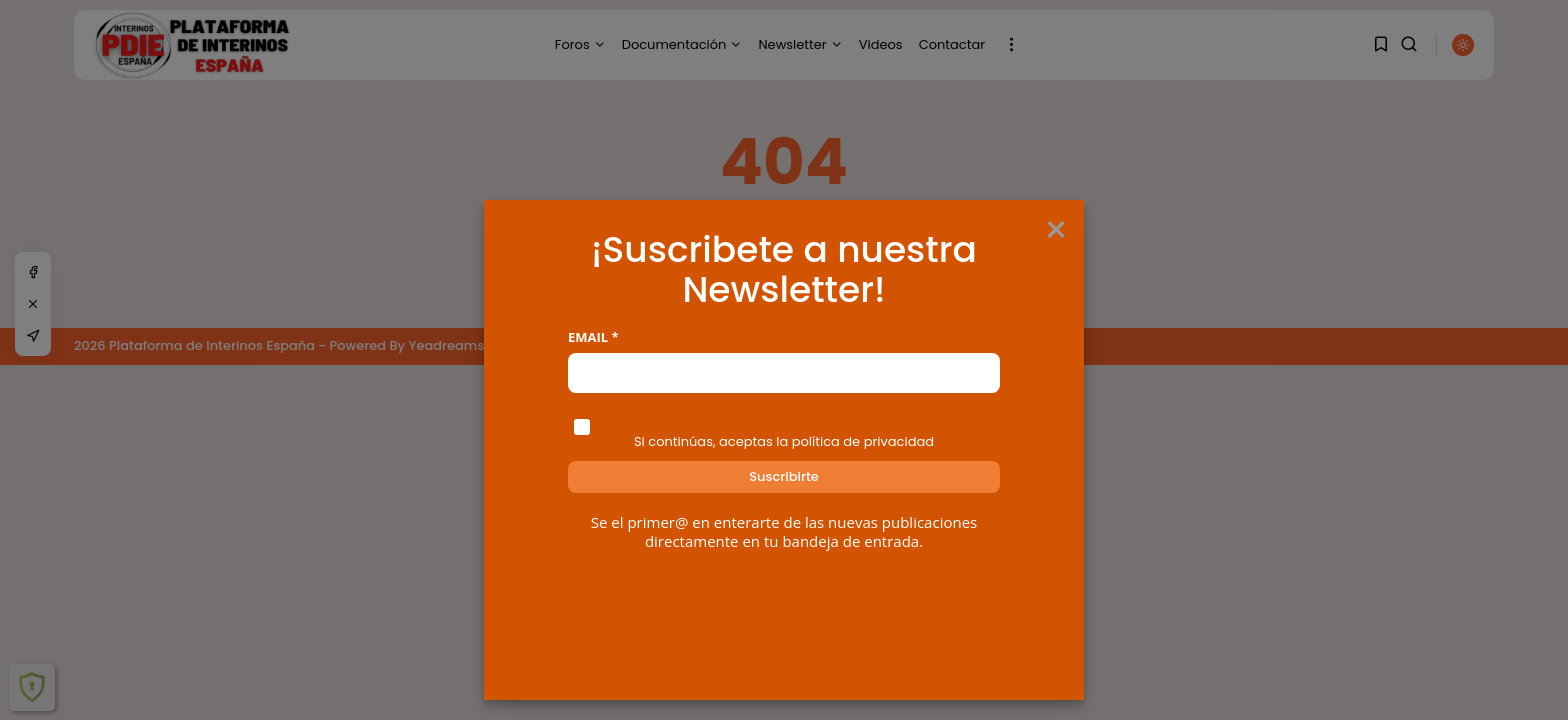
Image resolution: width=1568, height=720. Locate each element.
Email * (593, 337)
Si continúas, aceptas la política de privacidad (784, 441)
